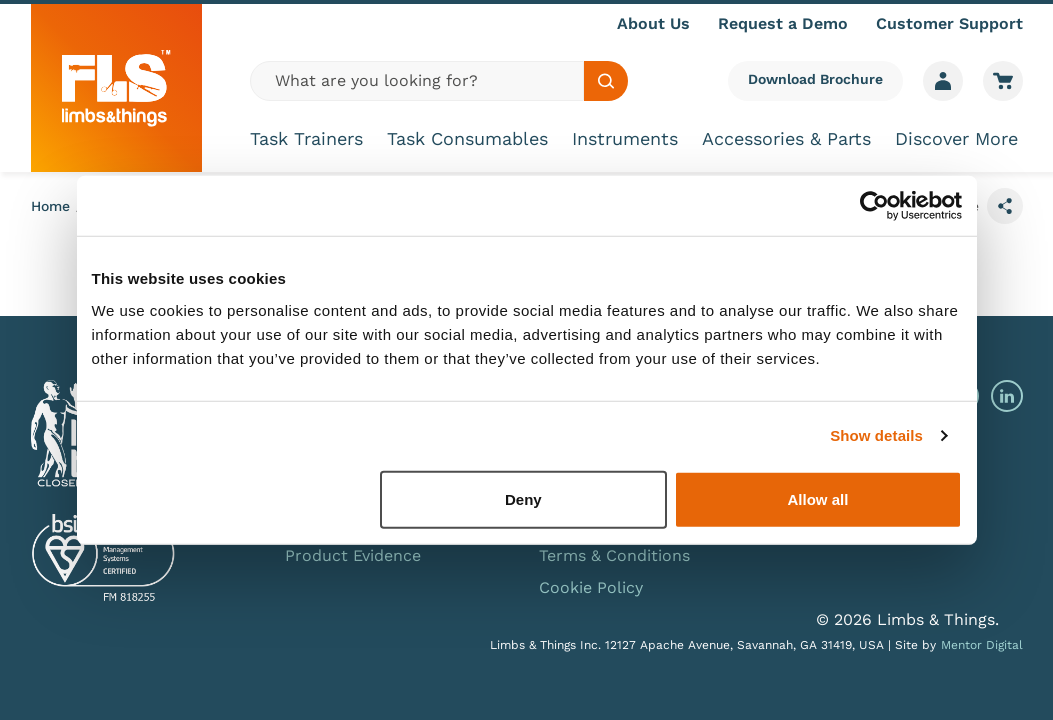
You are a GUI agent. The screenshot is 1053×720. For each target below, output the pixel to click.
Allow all (818, 498)
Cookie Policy (591, 587)
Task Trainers (306, 138)
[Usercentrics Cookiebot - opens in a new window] (874, 206)
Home (50, 206)
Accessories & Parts (786, 138)
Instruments (625, 138)
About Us (653, 23)
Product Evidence (353, 555)
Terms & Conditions (614, 555)
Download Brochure (815, 79)
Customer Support (949, 23)
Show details (876, 435)
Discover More (956, 138)
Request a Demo (783, 23)
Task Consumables (467, 138)
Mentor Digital (982, 645)
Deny (523, 498)
